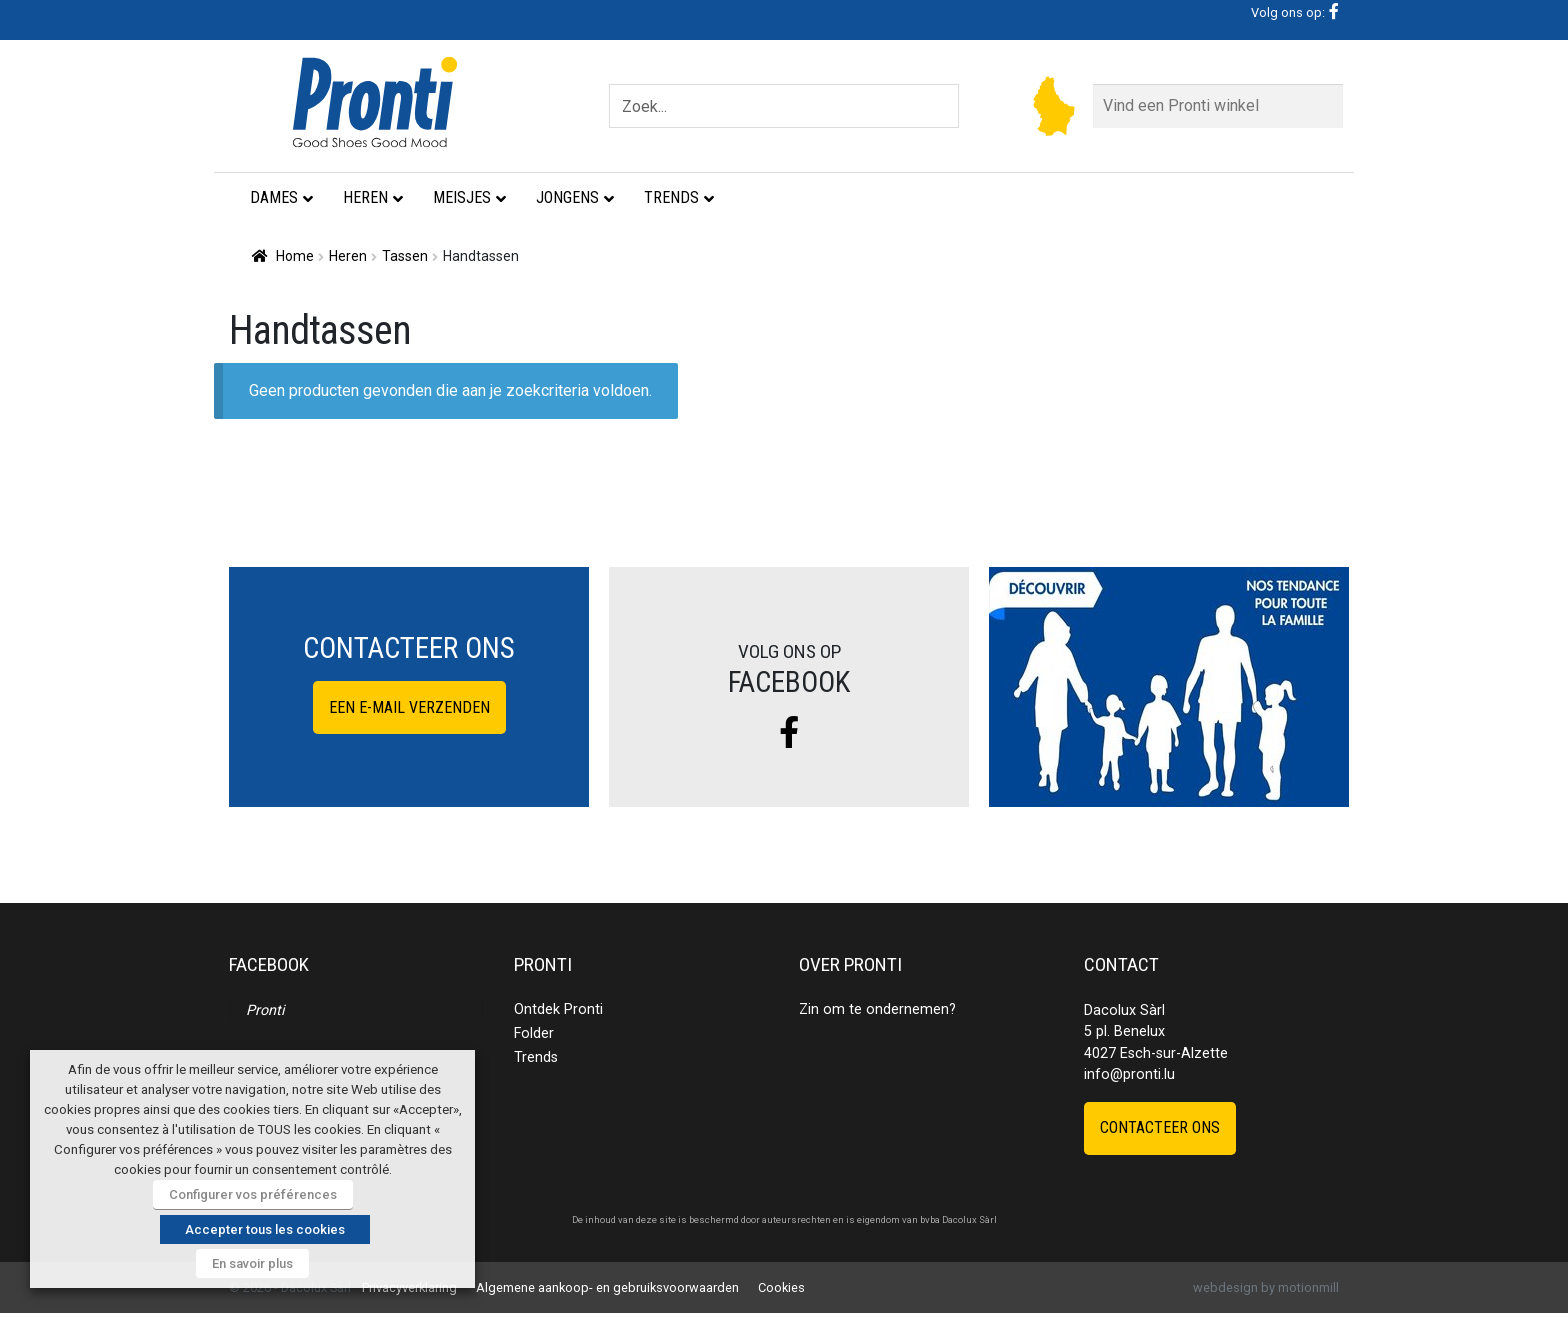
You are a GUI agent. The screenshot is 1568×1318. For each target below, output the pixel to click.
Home (295, 256)
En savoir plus (252, 1263)
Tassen (405, 256)
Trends (536, 1057)
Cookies (781, 1287)
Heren (348, 256)
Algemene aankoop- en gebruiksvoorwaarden (607, 1287)
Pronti (265, 1010)
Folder (534, 1033)
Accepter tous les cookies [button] (265, 1229)
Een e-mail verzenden (409, 707)
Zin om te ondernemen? (877, 1009)
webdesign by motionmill (1266, 1287)
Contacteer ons (1160, 1127)
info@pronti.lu (1129, 1074)
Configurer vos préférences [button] (253, 1194)
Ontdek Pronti (558, 1009)
